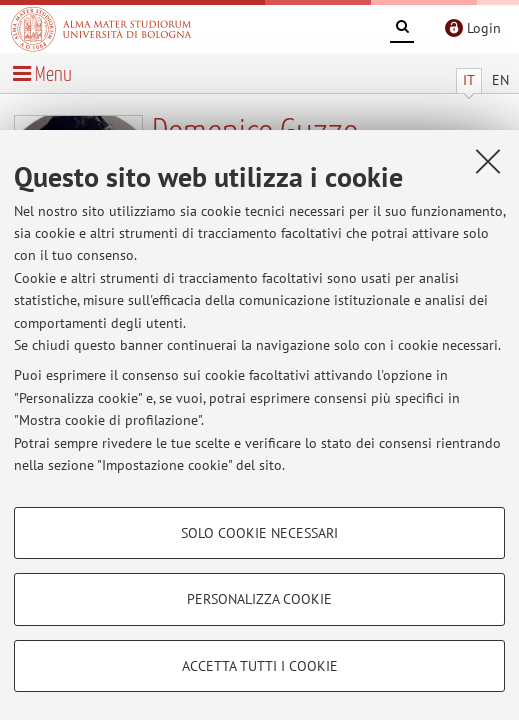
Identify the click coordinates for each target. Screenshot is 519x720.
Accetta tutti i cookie (260, 666)
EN (500, 80)
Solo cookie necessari (259, 533)
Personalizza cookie (259, 599)
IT (469, 80)
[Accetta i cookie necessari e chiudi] (488, 161)
